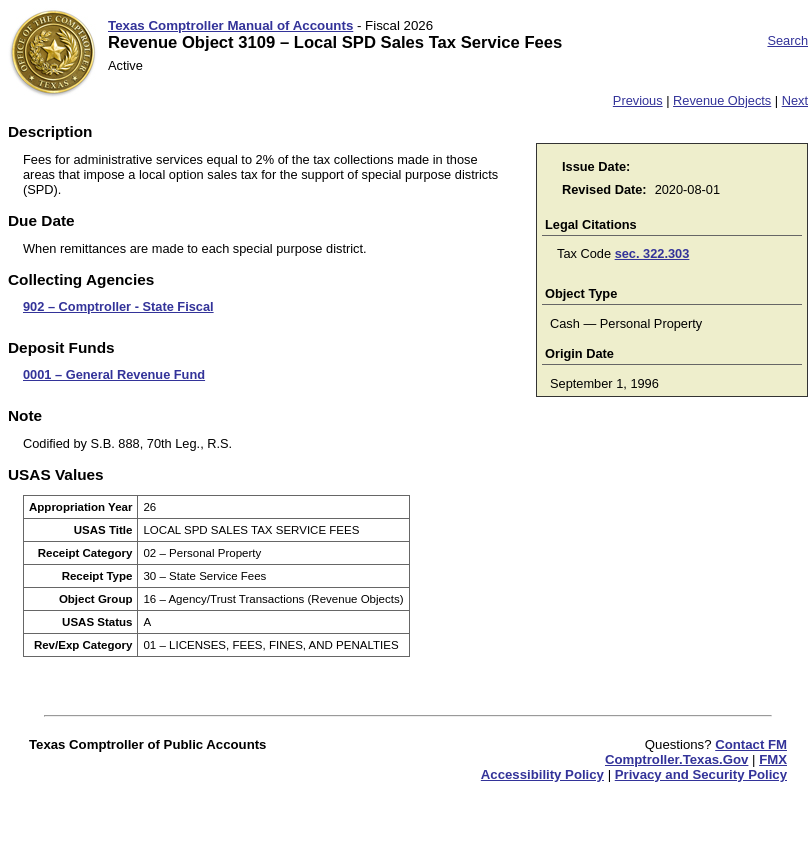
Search (787, 40)
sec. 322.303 (652, 253)
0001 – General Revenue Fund (114, 374)
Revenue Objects (722, 100)
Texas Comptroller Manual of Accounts (230, 25)
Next (795, 100)
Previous (638, 100)
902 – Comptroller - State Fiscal (118, 306)
